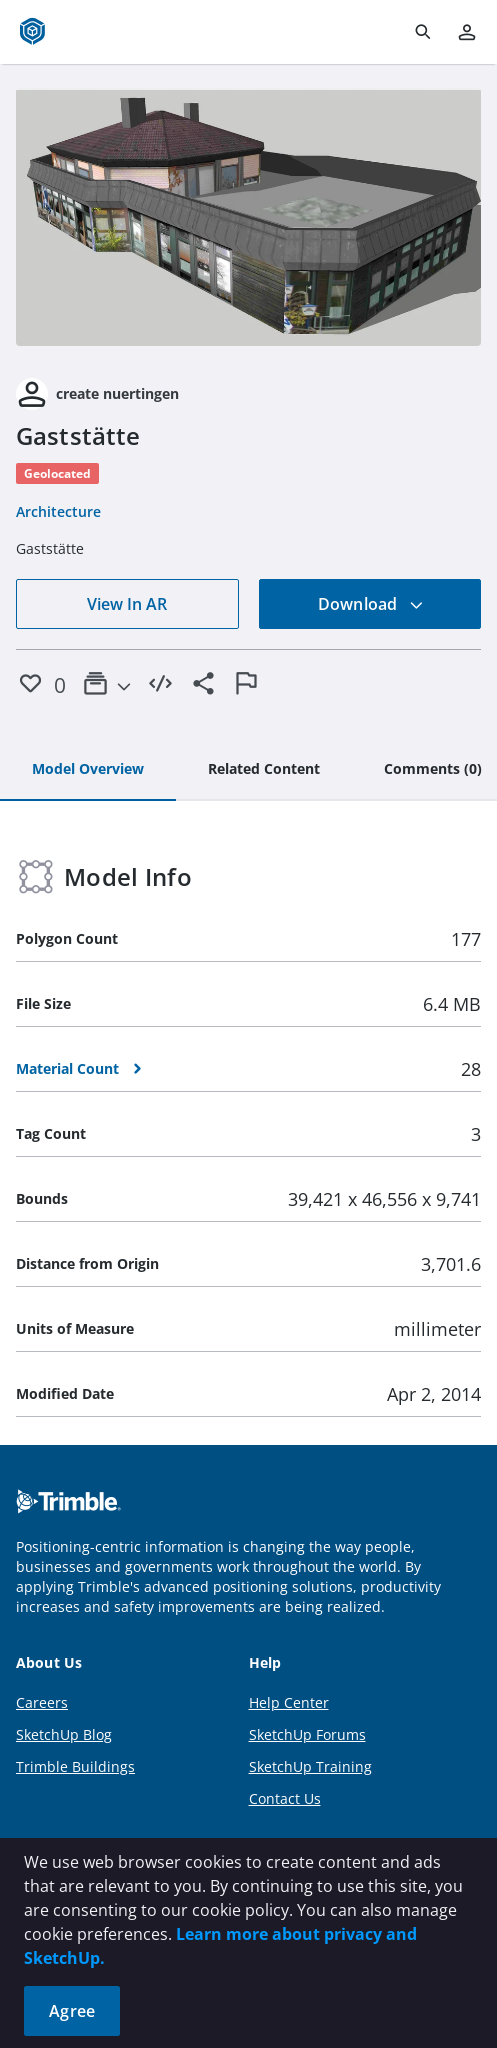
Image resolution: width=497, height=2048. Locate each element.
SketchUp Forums (307, 1734)
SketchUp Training (310, 1766)
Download (371, 604)
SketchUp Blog (64, 1734)
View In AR (127, 604)
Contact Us (285, 1798)
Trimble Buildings (75, 1766)
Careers (42, 1702)
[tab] (88, 770)
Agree (72, 2011)
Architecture (58, 511)
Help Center (289, 1702)
